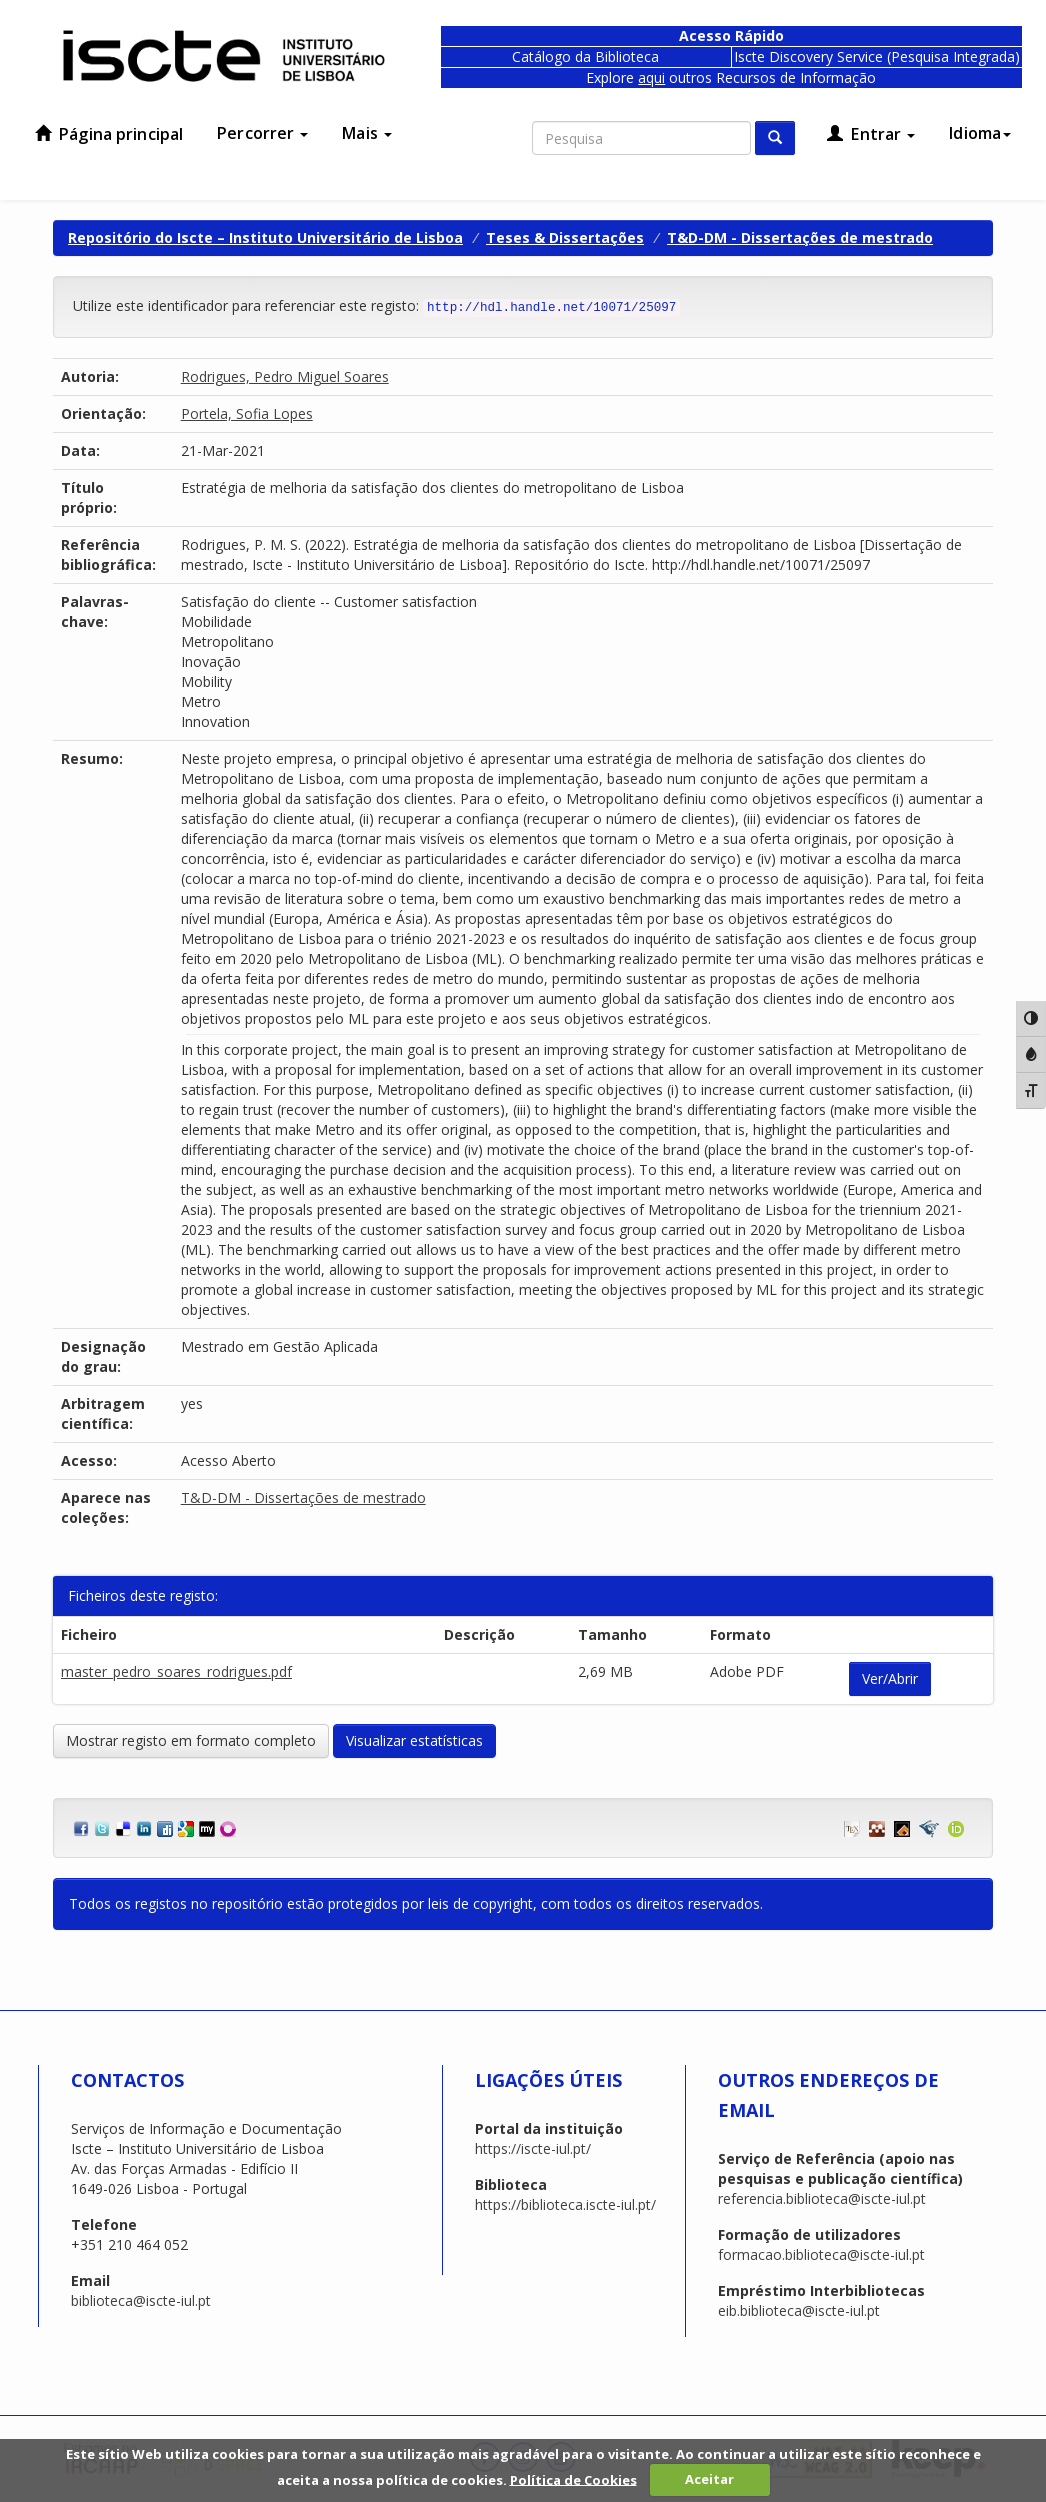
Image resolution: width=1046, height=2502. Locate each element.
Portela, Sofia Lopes (247, 413)
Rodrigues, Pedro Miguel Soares (285, 376)
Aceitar (709, 2479)
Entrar (871, 134)
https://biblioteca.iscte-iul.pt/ (565, 2204)
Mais (367, 133)
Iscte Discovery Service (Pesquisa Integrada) (877, 56)
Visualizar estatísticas (414, 1740)
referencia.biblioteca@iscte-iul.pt (822, 2198)
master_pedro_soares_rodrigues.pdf (176, 1671)
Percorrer (262, 133)
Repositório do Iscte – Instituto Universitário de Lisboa (265, 237)
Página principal (109, 134)
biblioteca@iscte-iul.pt (141, 2300)
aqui (651, 77)
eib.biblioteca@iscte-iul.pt (799, 2310)
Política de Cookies (573, 2479)
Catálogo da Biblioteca (585, 56)
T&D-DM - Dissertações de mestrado (800, 237)
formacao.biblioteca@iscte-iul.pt (821, 2254)
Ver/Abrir (890, 1678)
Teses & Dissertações (565, 237)
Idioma (980, 133)
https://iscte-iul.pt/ (533, 2148)
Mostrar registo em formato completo (191, 1740)
